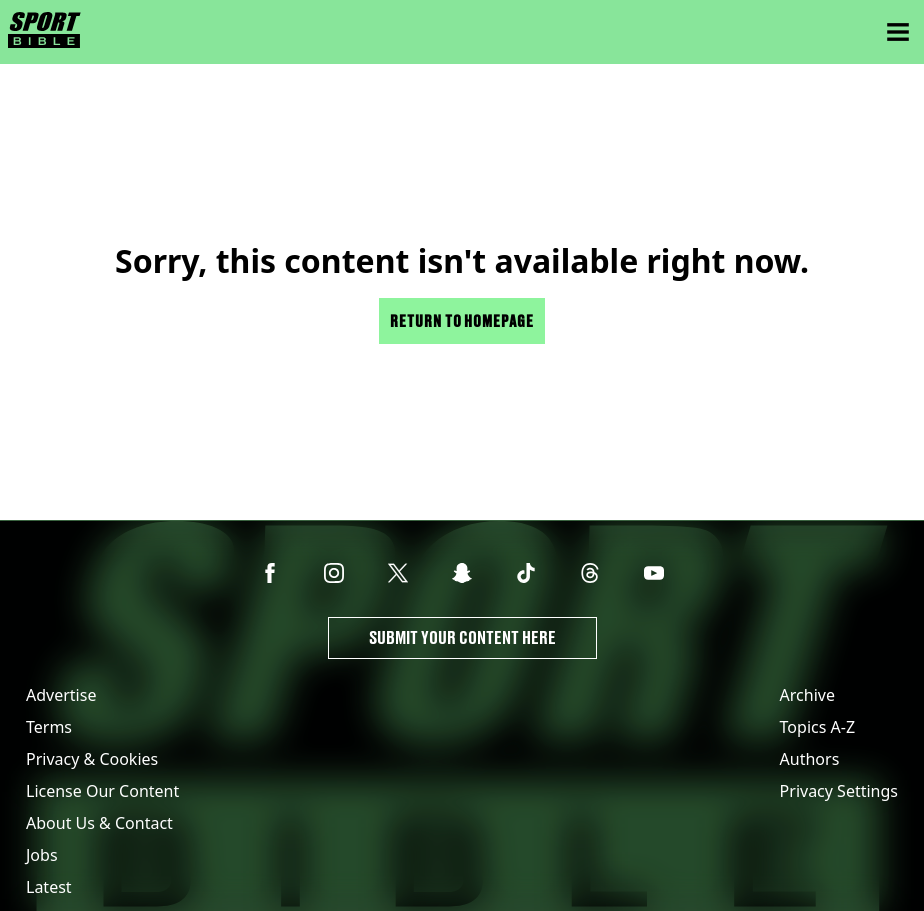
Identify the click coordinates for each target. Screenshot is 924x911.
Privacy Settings (839, 791)
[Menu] (898, 32)
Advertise (61, 695)
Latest (49, 887)
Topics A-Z (817, 727)
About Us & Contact (99, 823)
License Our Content (102, 791)
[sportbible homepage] (44, 32)
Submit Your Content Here (462, 637)
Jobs (42, 855)
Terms (49, 727)
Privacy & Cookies (92, 759)
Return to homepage (462, 320)
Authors (810, 759)
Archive (807, 695)
